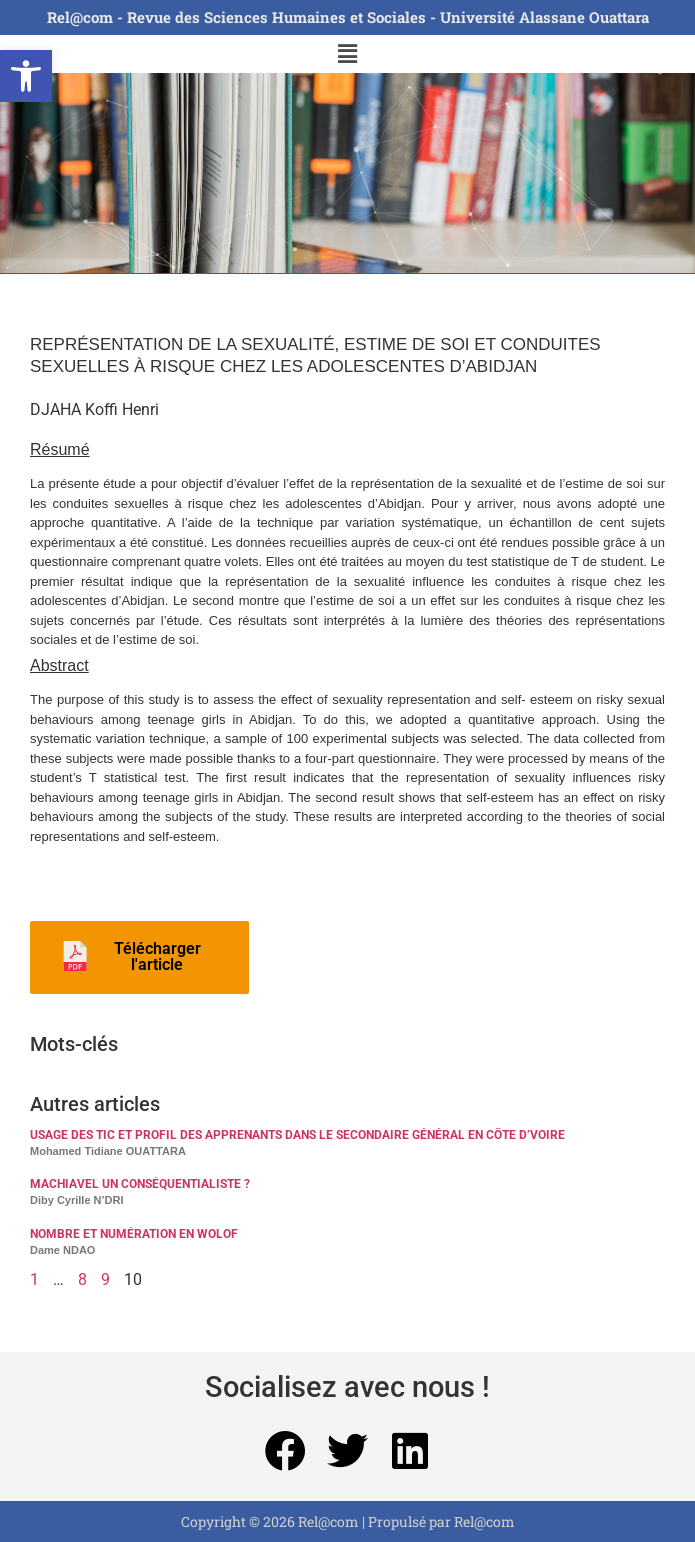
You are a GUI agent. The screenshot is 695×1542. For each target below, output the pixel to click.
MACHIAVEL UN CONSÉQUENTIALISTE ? (140, 1184)
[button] (26, 76)
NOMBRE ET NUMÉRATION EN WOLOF (134, 1234)
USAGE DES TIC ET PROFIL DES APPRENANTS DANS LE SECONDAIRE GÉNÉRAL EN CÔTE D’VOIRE (297, 1135)
